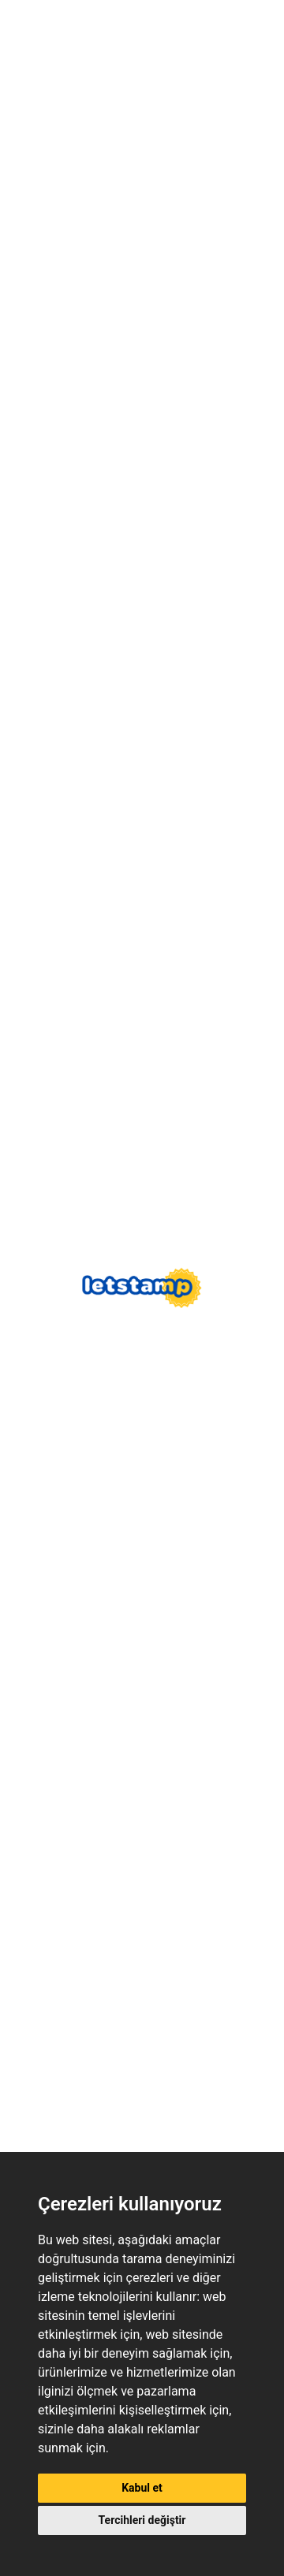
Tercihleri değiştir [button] (142, 2520)
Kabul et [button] (142, 2487)
